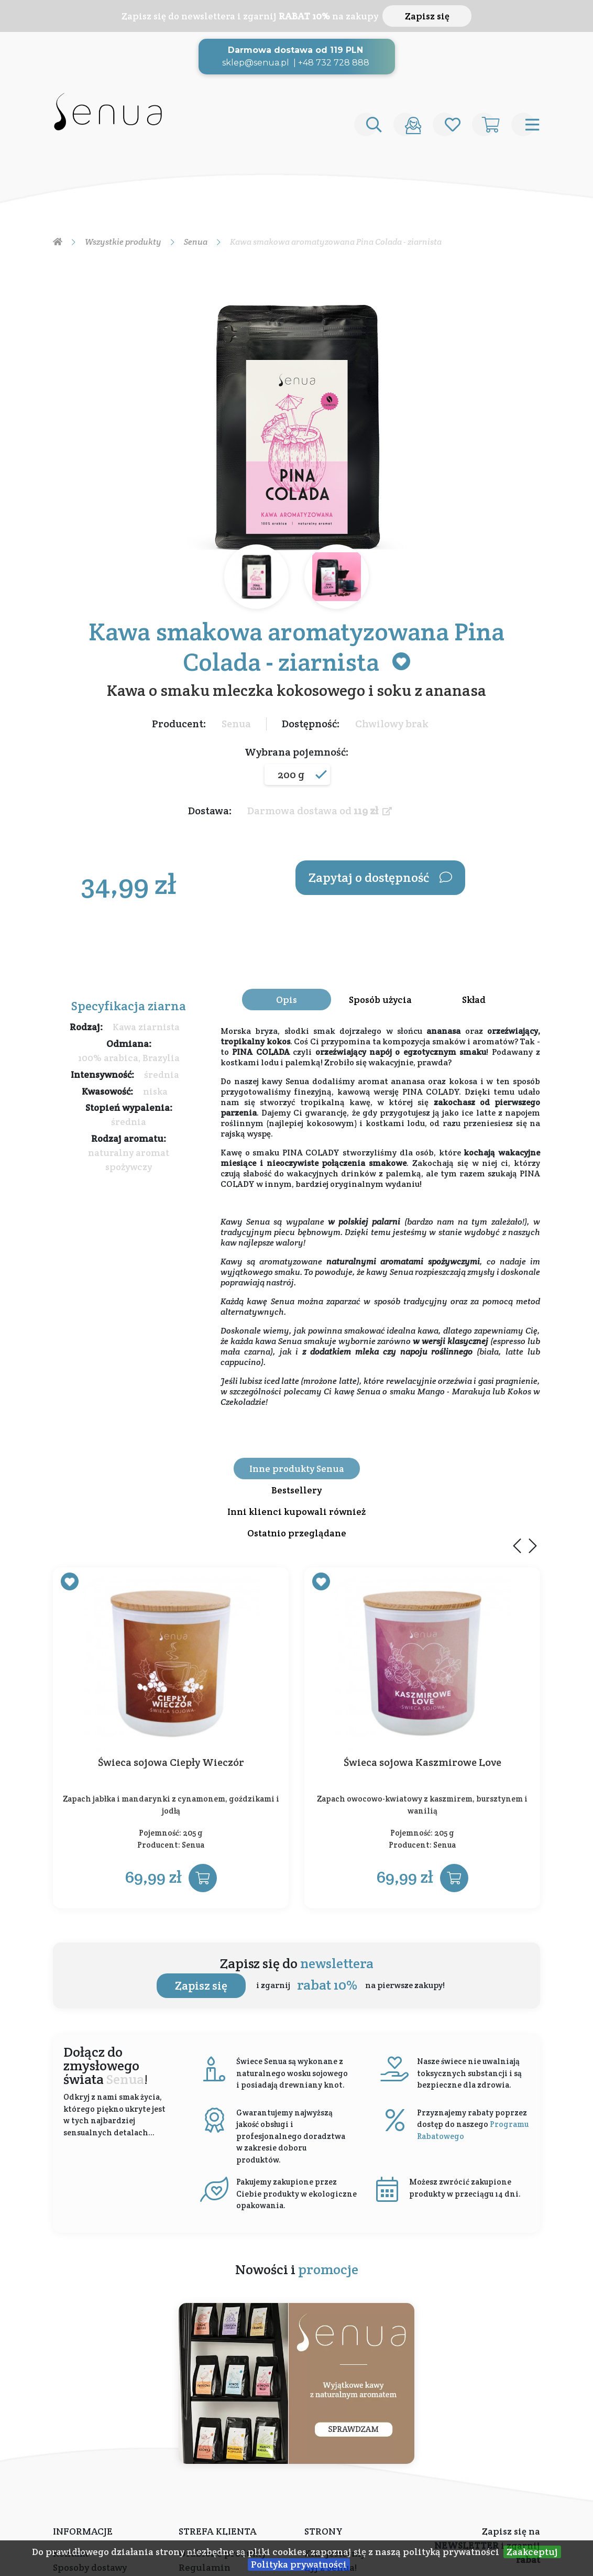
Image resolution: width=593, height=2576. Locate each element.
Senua (236, 723)
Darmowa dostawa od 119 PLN (295, 50)
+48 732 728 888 (333, 63)
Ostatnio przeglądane (296, 1533)
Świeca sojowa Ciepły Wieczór (171, 1762)
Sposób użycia (380, 1000)
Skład (474, 1000)
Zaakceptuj (532, 2552)
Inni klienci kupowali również (296, 1511)
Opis (286, 1000)
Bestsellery (296, 1490)
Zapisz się (427, 16)
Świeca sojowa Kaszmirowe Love (422, 1762)
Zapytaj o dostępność (380, 877)
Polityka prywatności (299, 2564)
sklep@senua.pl (255, 63)
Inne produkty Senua (296, 1468)
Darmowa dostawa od (319, 810)
